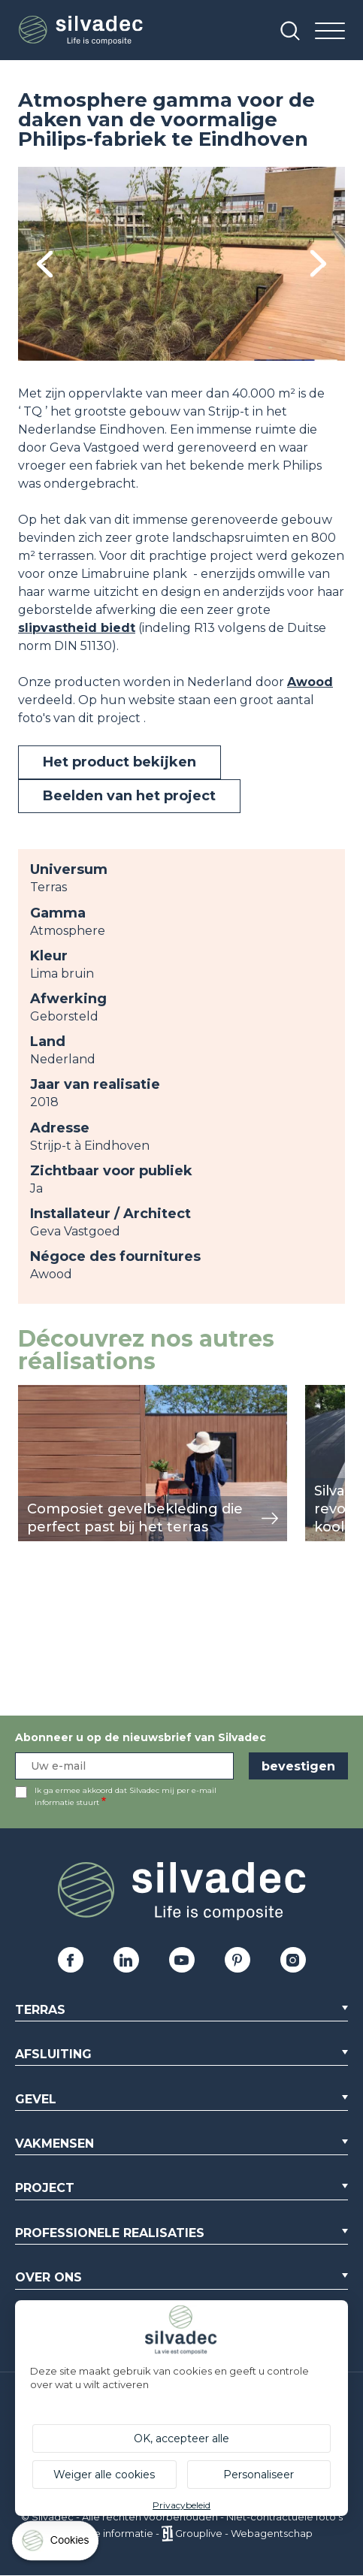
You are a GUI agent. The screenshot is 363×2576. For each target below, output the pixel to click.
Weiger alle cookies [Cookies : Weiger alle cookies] (104, 2474)
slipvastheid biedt (76, 628)
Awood (310, 682)
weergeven (52, 1393)
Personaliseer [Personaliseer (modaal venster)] (258, 2474)
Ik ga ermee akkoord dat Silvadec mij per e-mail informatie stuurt (125, 1796)
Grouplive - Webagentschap (244, 2533)
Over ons (48, 2277)
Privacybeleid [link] (181, 2505)
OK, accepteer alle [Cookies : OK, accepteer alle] (181, 2438)
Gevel (35, 2099)
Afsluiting (53, 2054)
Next (318, 264)
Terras (40, 2010)
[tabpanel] (181, 264)
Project (44, 2188)
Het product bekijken (119, 762)
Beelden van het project (129, 796)
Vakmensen (54, 2143)
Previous (44, 264)
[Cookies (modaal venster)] (56, 2544)
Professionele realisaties (109, 2233)
